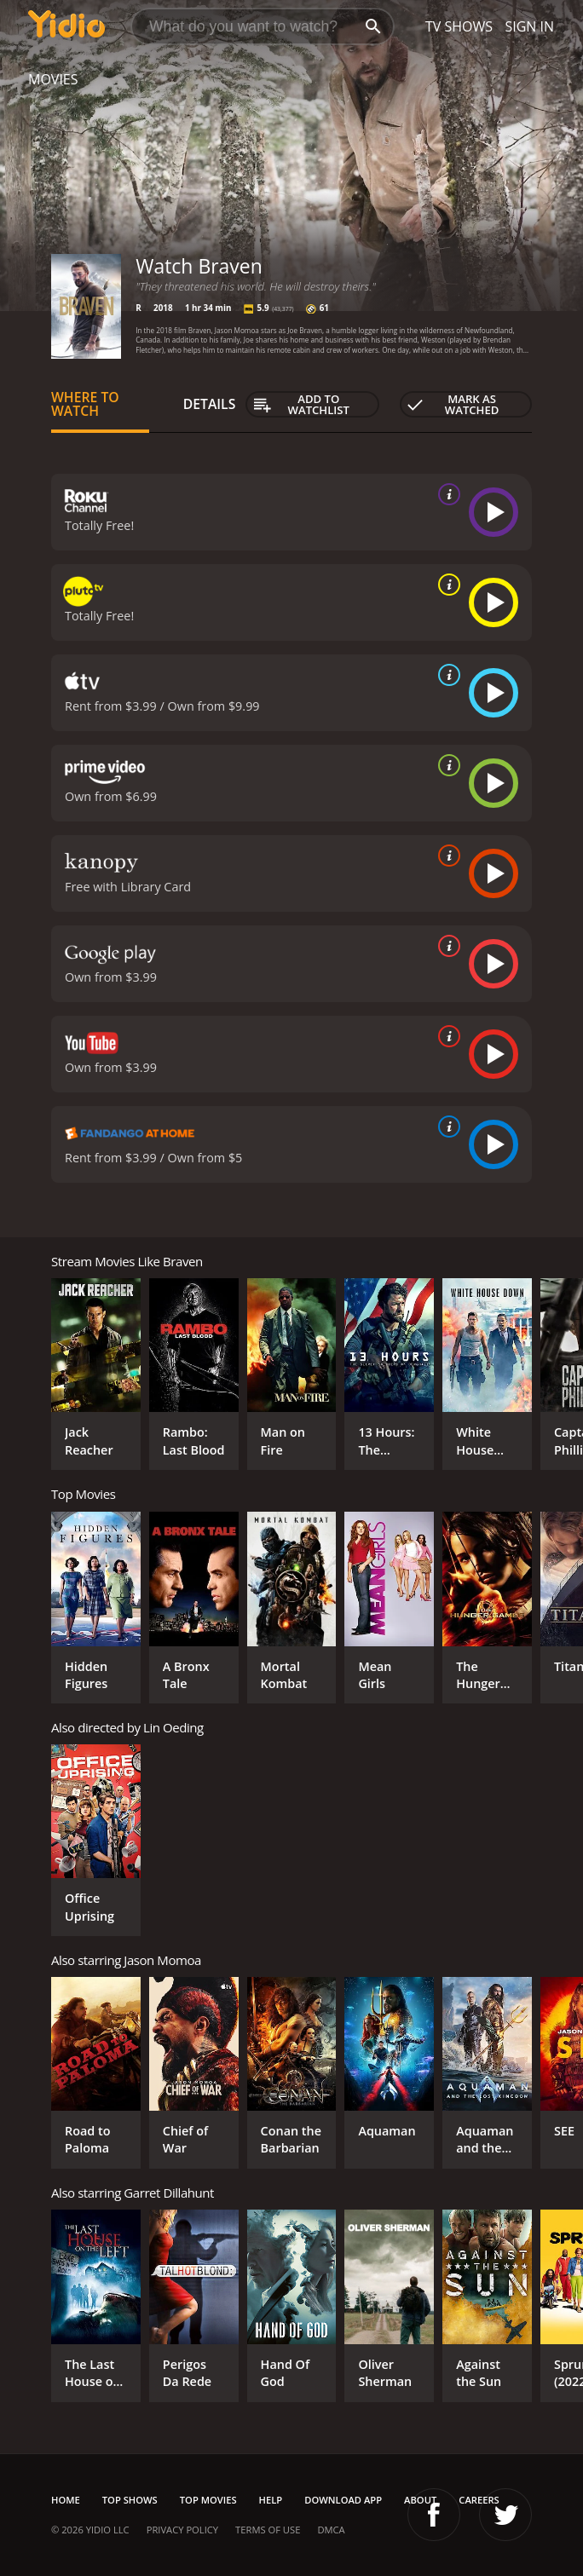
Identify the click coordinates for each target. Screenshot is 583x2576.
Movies (53, 79)
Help (271, 2499)
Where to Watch (85, 404)
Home (65, 2499)
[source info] (445, 494)
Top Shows (130, 2499)
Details (209, 404)
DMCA (330, 2529)
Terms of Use (267, 2529)
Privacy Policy (182, 2529)
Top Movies (208, 2499)
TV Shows (459, 26)
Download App (343, 2499)
